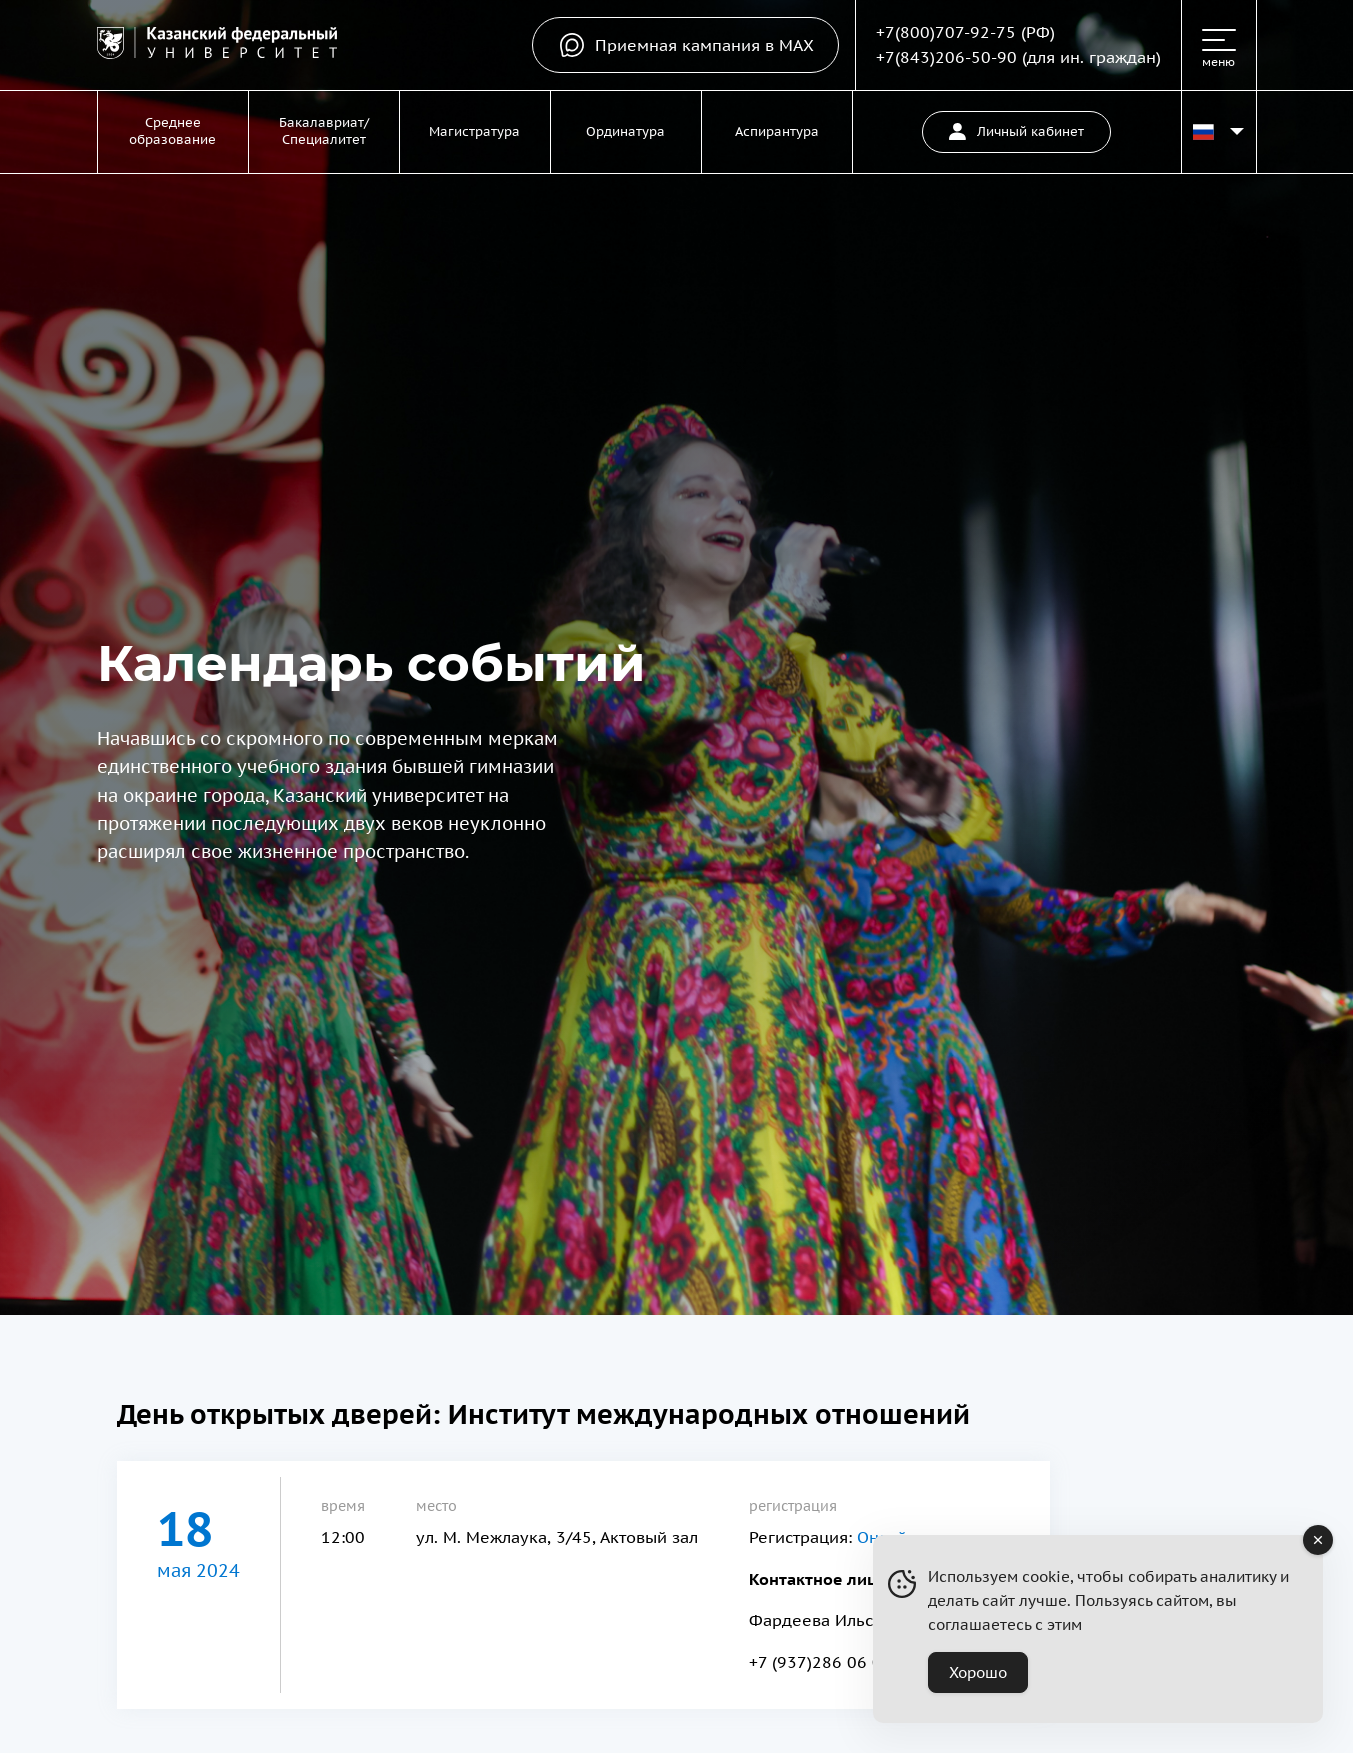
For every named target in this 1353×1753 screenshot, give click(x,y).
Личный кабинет (1017, 131)
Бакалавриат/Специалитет (324, 131)
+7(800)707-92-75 (946, 32)
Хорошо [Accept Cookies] (978, 1672)
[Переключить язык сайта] (1219, 132)
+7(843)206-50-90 (946, 57)
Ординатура (625, 131)
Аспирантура (777, 131)
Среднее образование (172, 131)
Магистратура (474, 131)
